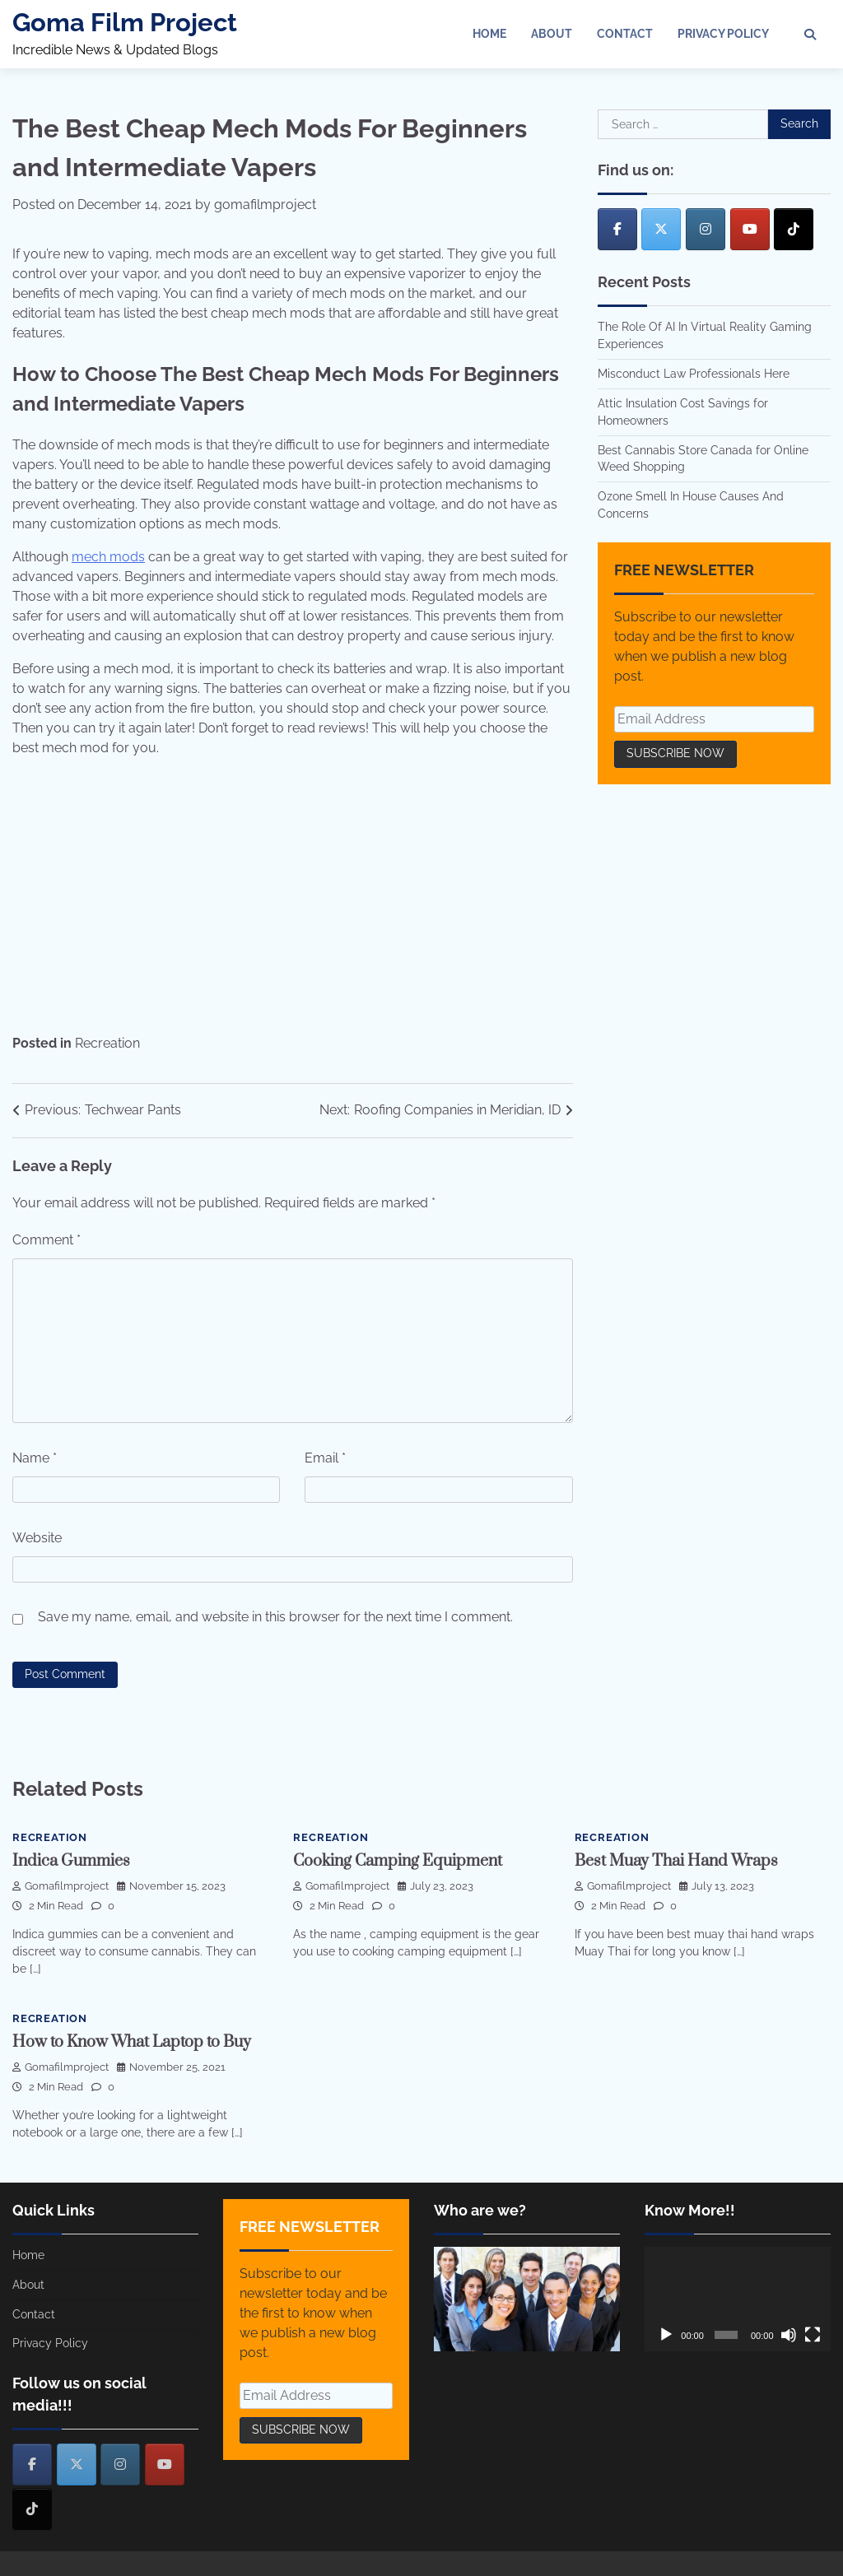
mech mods (108, 557)
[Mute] (788, 2335)
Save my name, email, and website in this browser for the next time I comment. (275, 1617)
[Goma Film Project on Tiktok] (793, 229)
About (551, 33)
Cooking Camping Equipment (397, 1861)
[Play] (666, 2335)
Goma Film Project (124, 22)
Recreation (107, 1043)
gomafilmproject (265, 204)
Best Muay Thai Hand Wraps (676, 1861)
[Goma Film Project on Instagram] (705, 229)
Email (325, 1458)
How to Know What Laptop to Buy (131, 2042)
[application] (738, 2299)
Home (489, 33)
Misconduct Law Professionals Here (693, 373)
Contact (625, 33)
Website (37, 1538)
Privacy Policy (723, 33)
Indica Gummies (71, 1861)
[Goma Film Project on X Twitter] (661, 229)
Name (34, 1458)
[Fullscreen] (812, 2335)
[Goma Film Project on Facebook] (617, 229)
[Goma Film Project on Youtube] (750, 229)
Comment (46, 1240)
